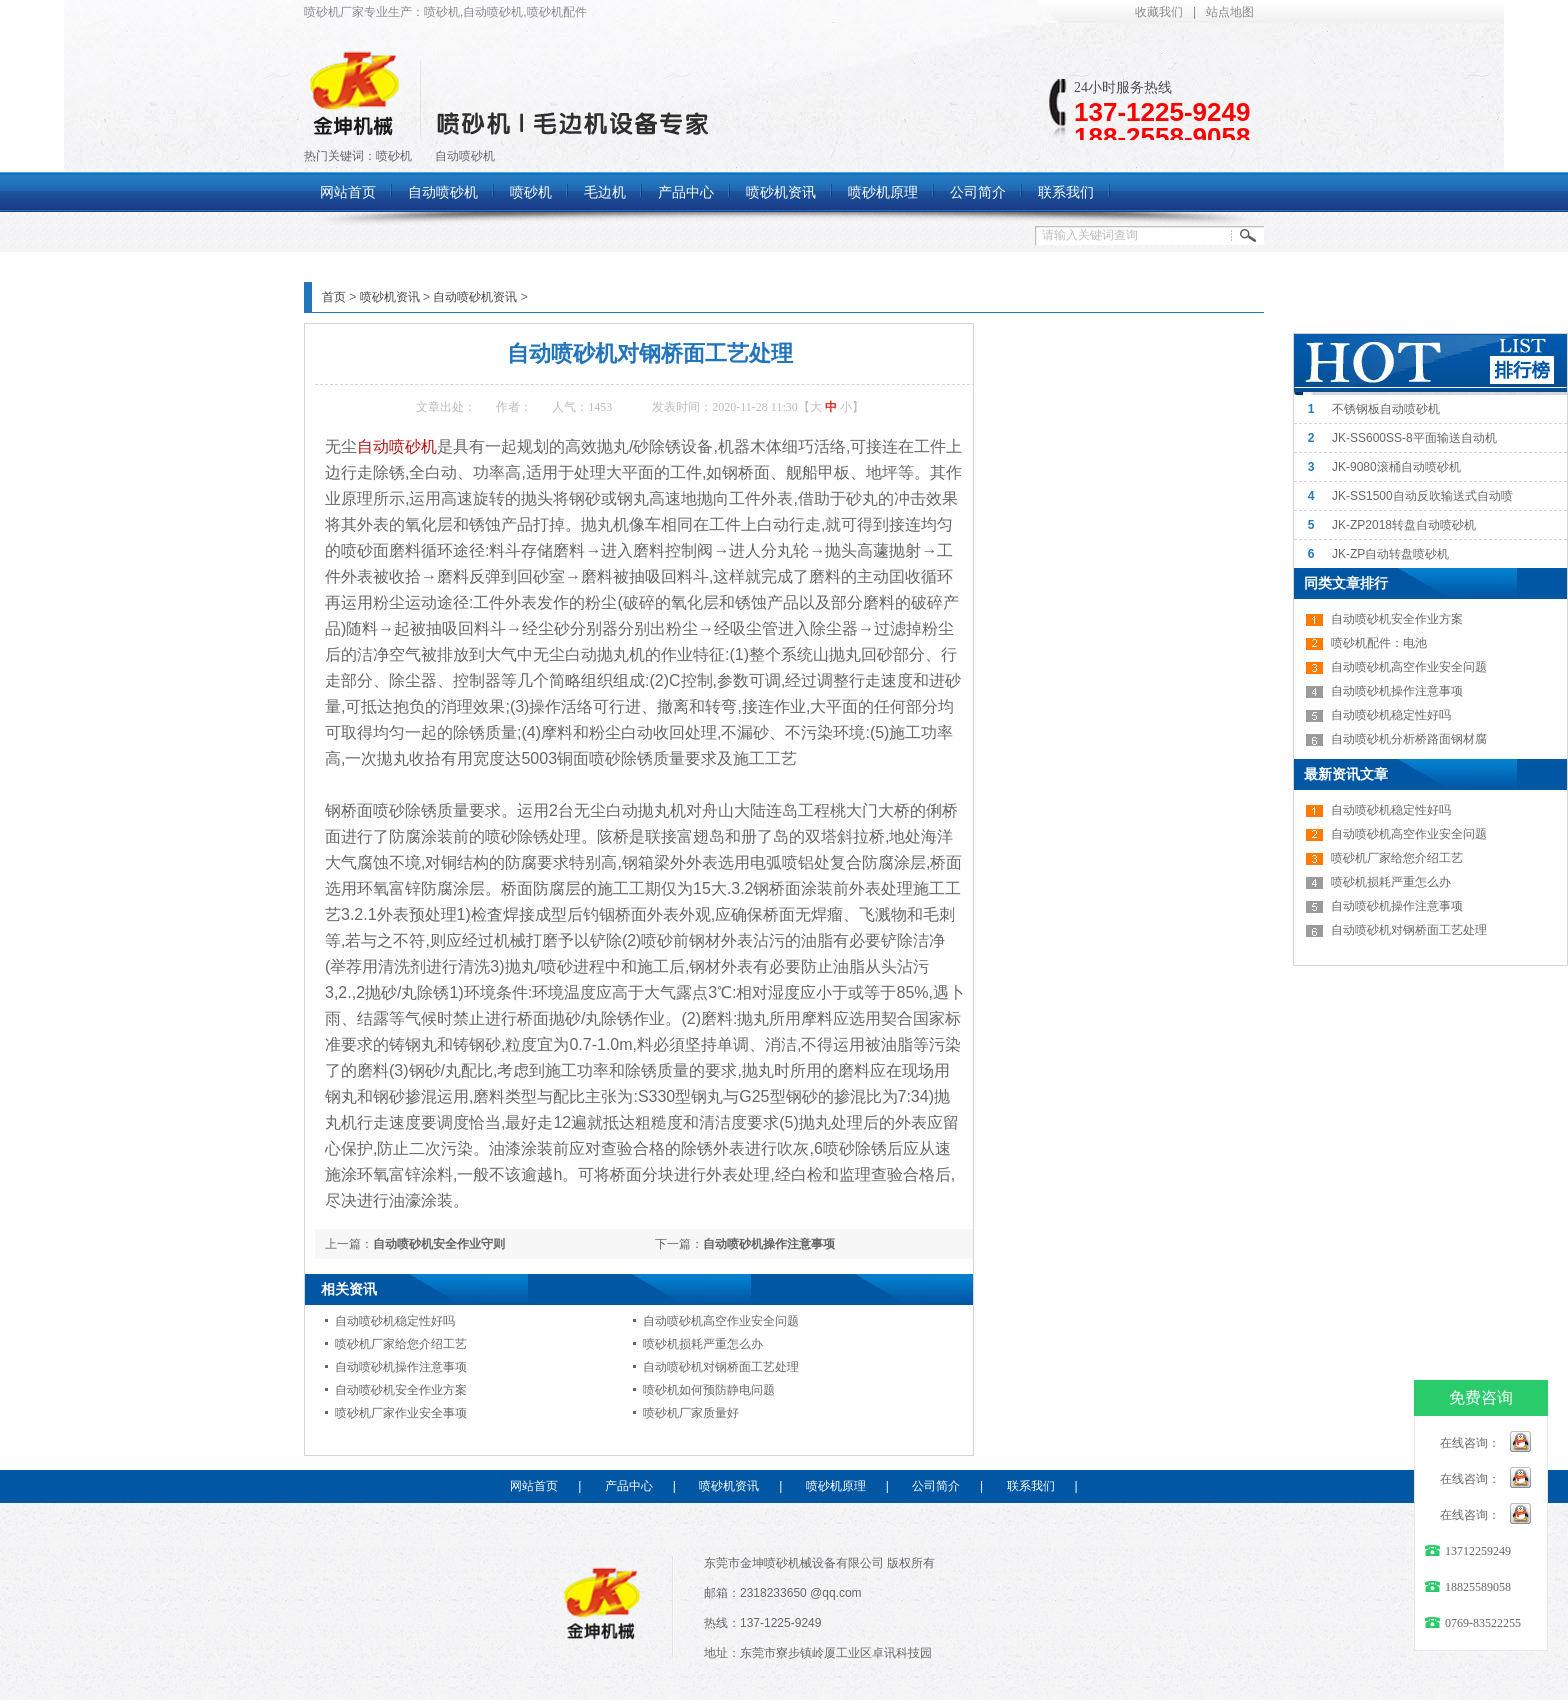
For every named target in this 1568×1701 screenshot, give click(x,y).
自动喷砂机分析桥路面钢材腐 (1409, 739)
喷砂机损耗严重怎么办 (703, 1344)
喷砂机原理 (836, 1486)
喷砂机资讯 (390, 297)
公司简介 (936, 1486)
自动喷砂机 (465, 156)
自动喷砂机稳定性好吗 (395, 1321)
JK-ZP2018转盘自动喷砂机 (1404, 525)
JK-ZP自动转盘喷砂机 (1390, 554)
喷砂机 (394, 156)
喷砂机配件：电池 (1379, 643)
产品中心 (629, 1486)
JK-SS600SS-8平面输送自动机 (1414, 438)
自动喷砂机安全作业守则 (439, 1244)
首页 (334, 297)
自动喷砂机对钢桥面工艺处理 (721, 1367)
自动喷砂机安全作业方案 (401, 1390)
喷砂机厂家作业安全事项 (401, 1413)
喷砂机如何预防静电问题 (709, 1390)
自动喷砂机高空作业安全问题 (721, 1321)
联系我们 (1031, 1486)
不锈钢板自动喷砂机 (1386, 409)
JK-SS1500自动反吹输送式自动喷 (1422, 496)
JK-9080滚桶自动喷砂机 (1396, 467)
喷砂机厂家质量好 (691, 1413)
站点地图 (1230, 12)
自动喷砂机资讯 (475, 297)
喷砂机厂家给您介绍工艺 (401, 1344)
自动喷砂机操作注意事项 (769, 1244)
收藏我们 (1159, 12)
